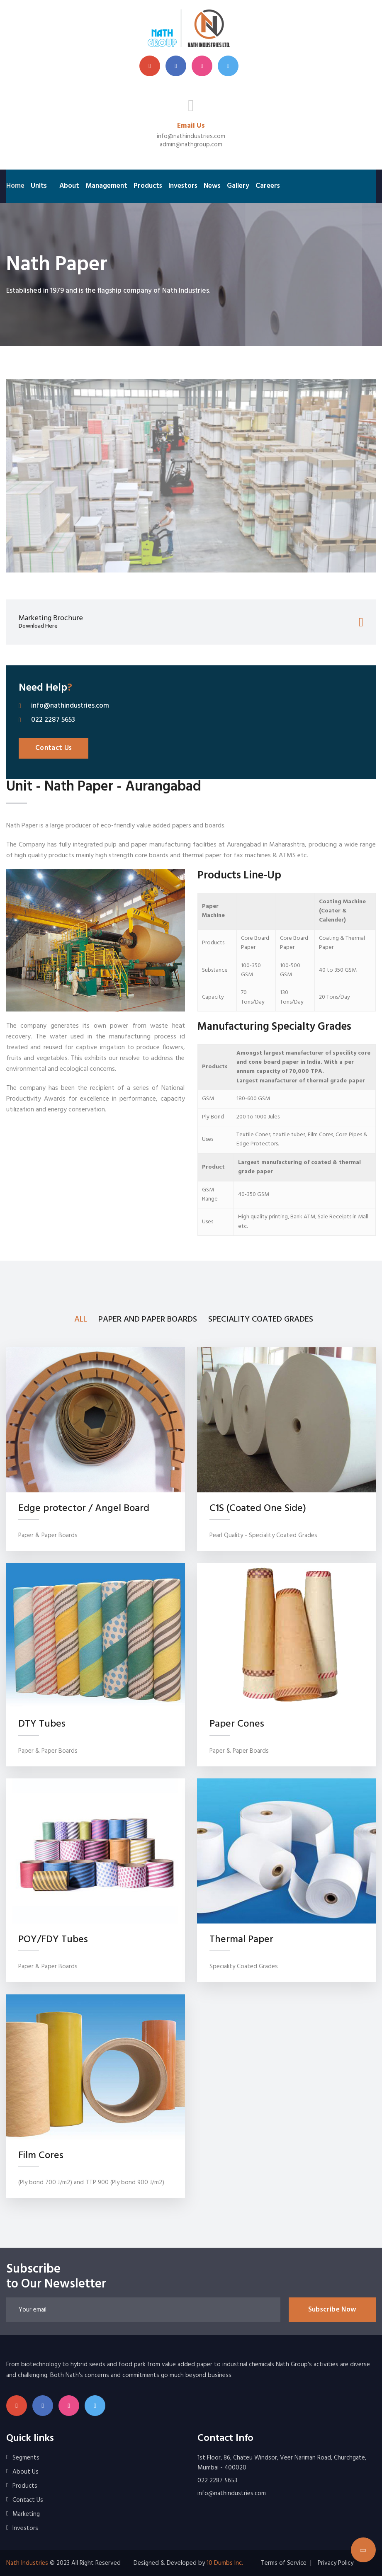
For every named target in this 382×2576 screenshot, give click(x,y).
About (69, 186)
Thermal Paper (241, 1940)
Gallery (238, 186)
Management (106, 186)
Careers (267, 186)
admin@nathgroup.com (191, 145)
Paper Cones (236, 1724)
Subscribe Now (332, 2309)
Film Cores (40, 2155)
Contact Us (53, 748)
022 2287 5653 (53, 719)
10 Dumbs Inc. (225, 2563)
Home (15, 186)
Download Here (38, 626)
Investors (182, 186)
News (212, 186)
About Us (25, 2472)
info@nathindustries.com (191, 136)
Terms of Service (284, 2563)
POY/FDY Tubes (53, 1940)
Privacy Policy (335, 2563)
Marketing (26, 2514)
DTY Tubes (42, 1724)
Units (39, 186)
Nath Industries (27, 2563)
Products (148, 186)
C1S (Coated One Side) (257, 1509)
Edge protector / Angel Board (83, 1509)
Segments (25, 2458)
